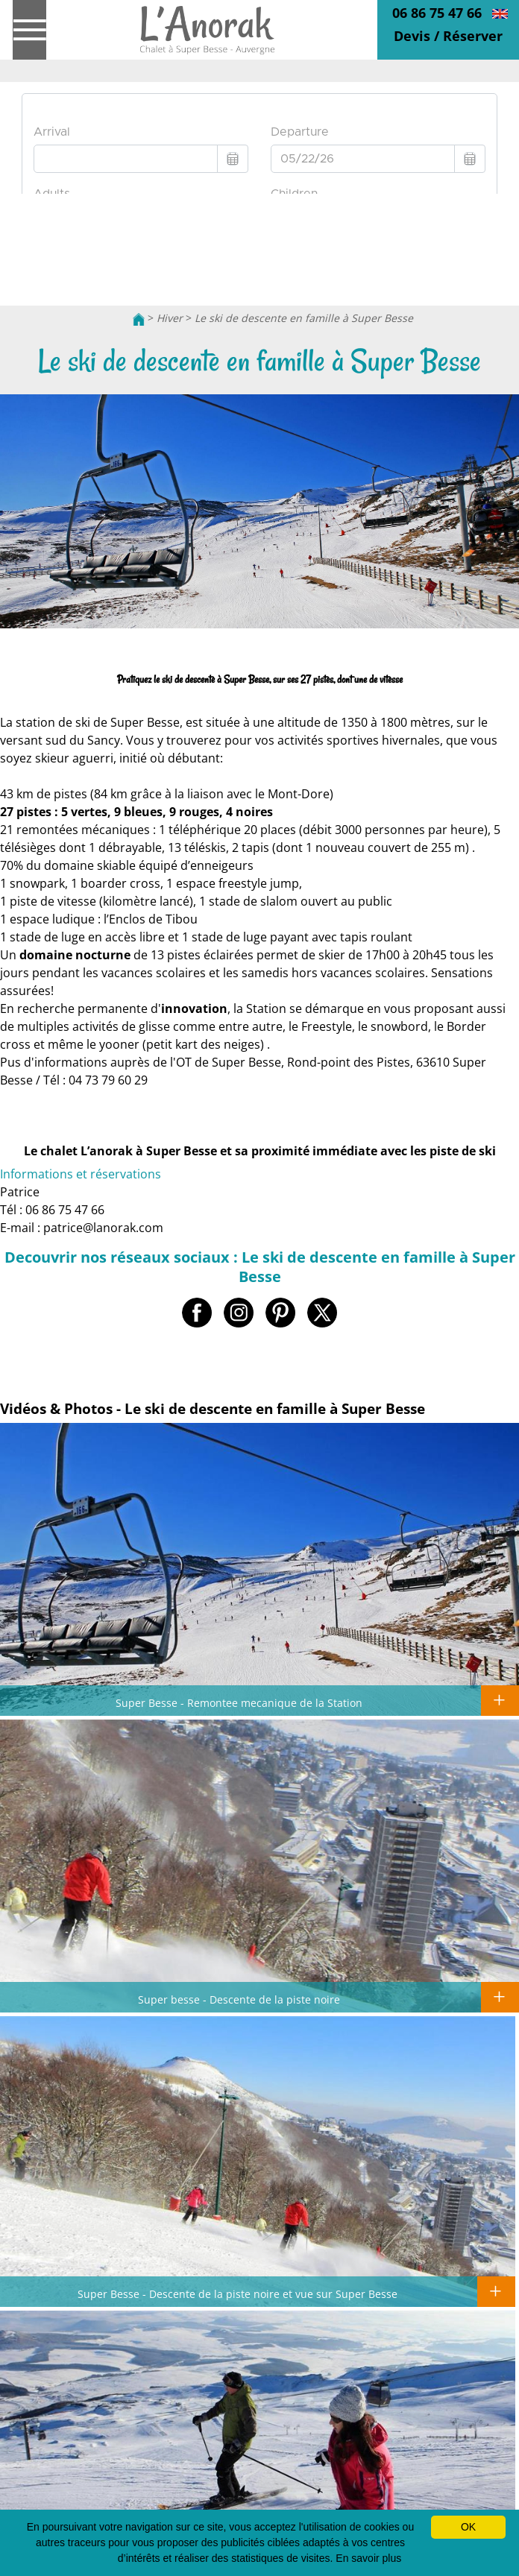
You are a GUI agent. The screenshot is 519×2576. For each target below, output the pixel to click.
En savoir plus (368, 2558)
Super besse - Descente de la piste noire (239, 1999)
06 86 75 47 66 (437, 13)
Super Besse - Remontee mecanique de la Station (239, 1702)
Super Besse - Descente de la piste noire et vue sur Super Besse (237, 2293)
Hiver (170, 318)
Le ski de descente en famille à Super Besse (304, 318)
